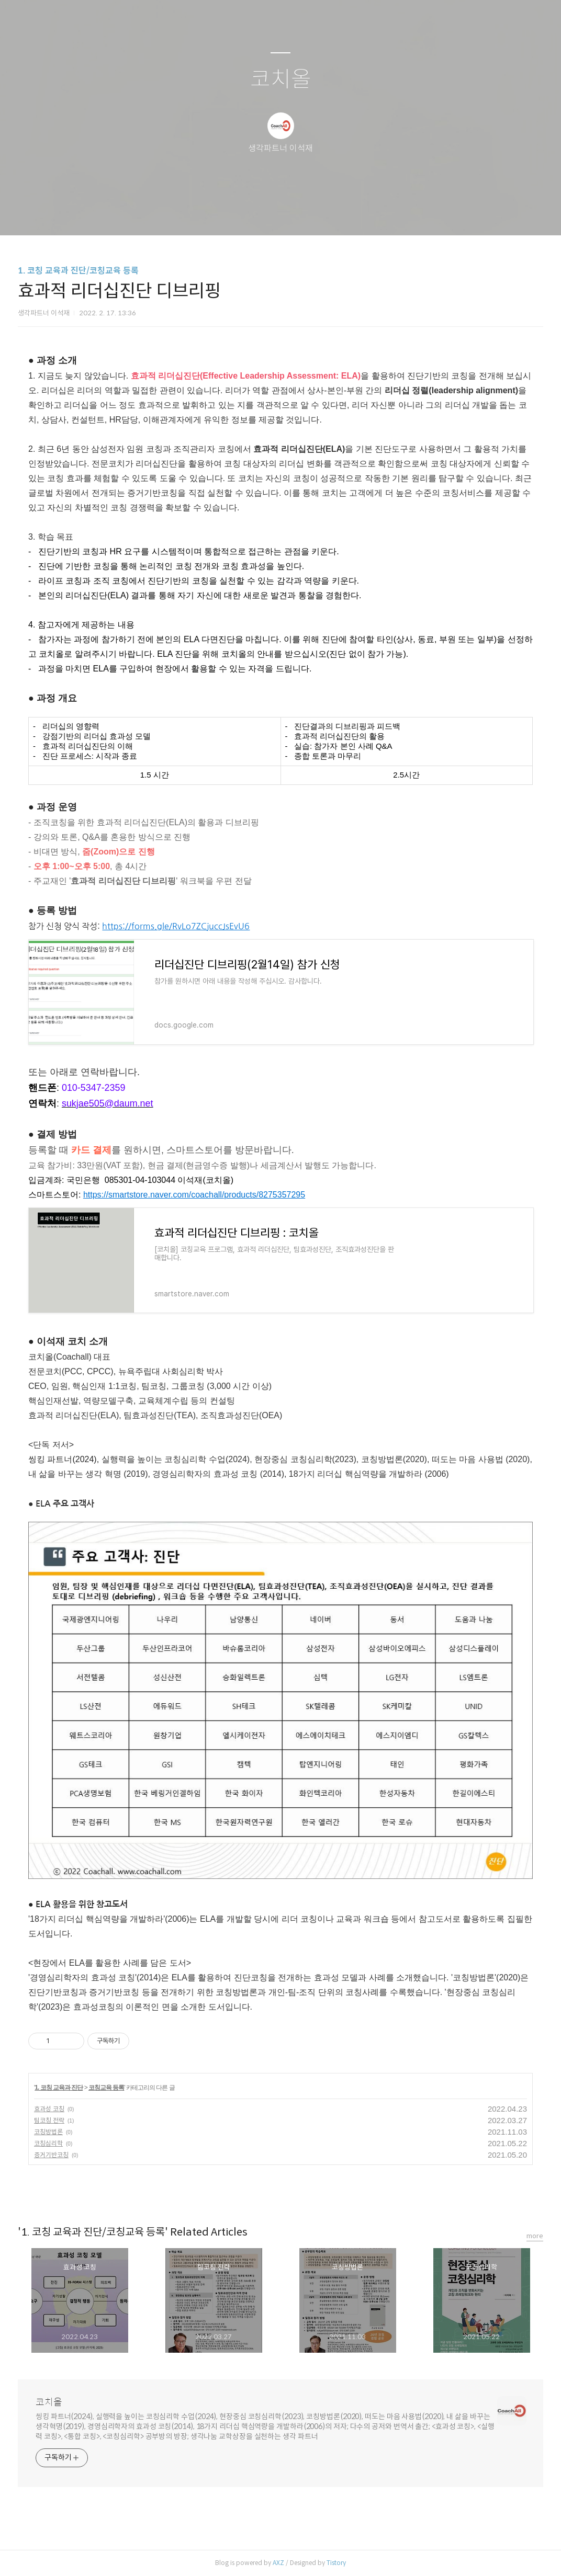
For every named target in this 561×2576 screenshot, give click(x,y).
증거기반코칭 (51, 2155)
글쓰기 (226, 213)
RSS (297, 213)
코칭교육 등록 (106, 2087)
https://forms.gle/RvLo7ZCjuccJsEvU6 (176, 926)
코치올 (280, 80)
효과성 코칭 (49, 2109)
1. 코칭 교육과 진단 (59, 2087)
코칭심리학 (48, 2143)
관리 (333, 213)
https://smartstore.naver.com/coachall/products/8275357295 (194, 1194)
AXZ (278, 2563)
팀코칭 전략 (49, 2120)
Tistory (336, 2563)
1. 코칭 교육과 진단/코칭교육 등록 (78, 270)
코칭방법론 (48, 2132)
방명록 (262, 213)
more (534, 2235)
